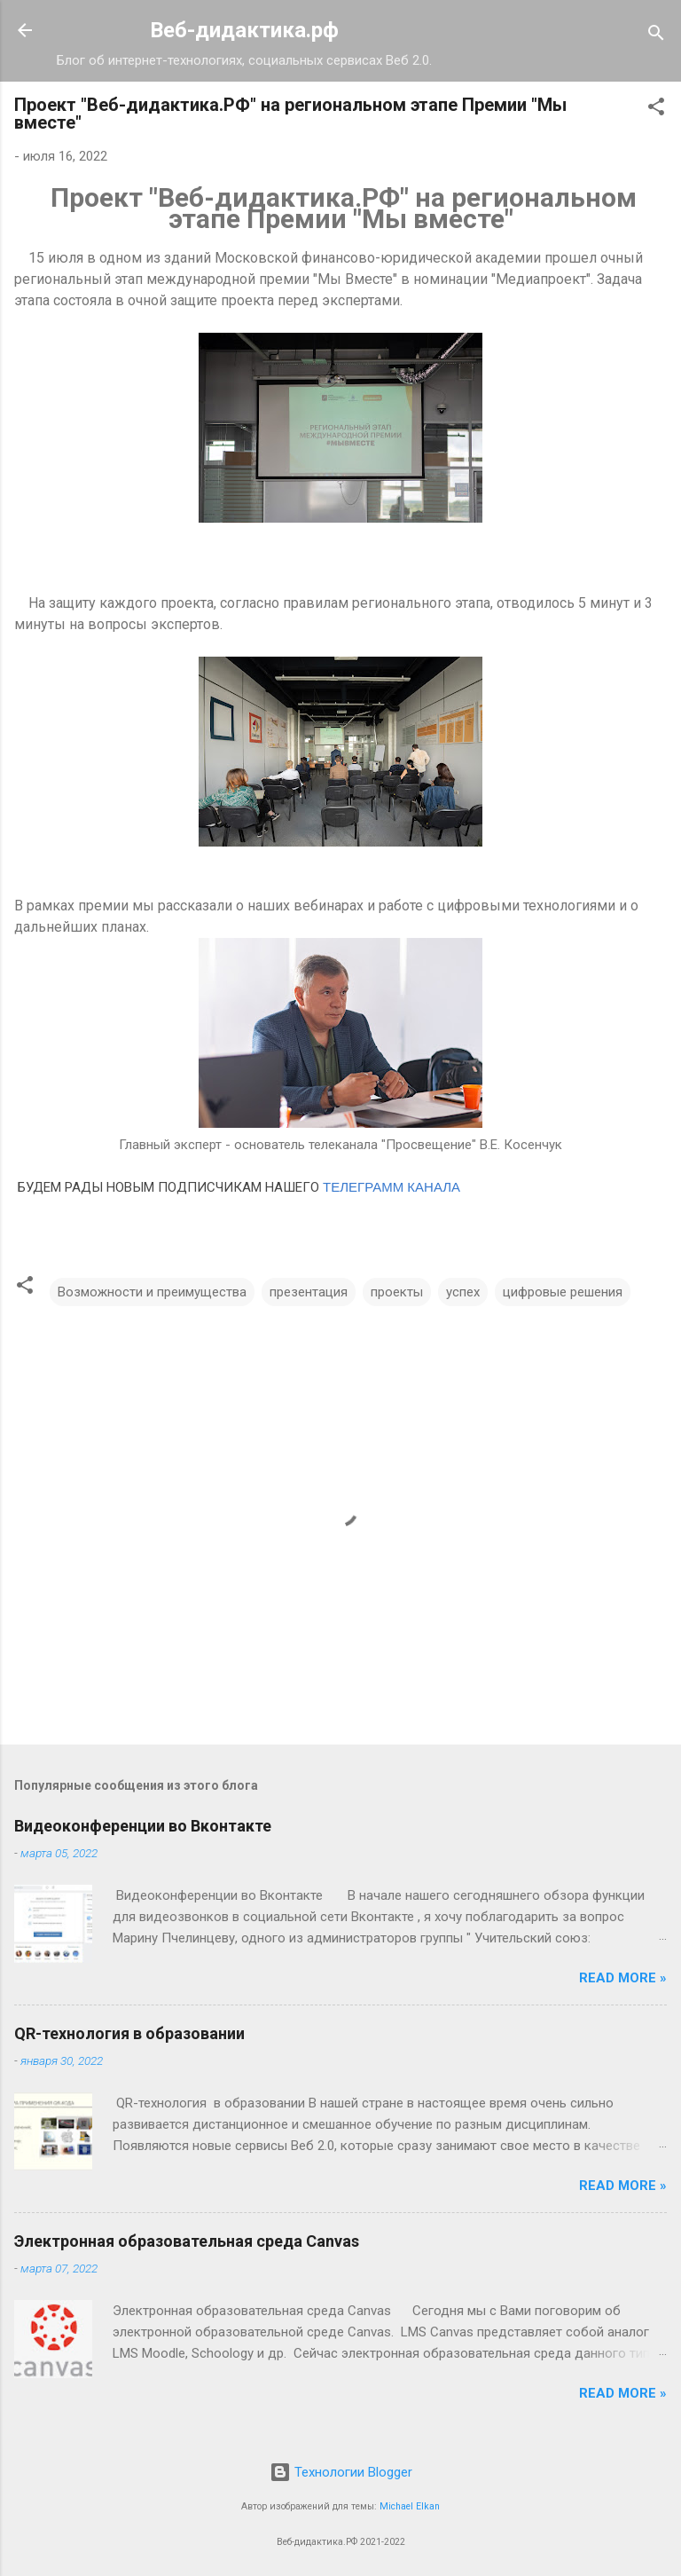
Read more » (623, 1978)
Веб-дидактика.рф (244, 30)
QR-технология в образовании (129, 2033)
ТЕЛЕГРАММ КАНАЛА (391, 1186)
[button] (656, 109)
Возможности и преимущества (152, 1292)
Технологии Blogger (341, 2472)
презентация (309, 1292)
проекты (397, 1292)
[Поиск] (656, 36)
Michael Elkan (410, 2506)
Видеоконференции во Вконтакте (142, 1825)
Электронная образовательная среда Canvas (186, 2241)
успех (463, 1292)
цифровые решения (562, 1292)
